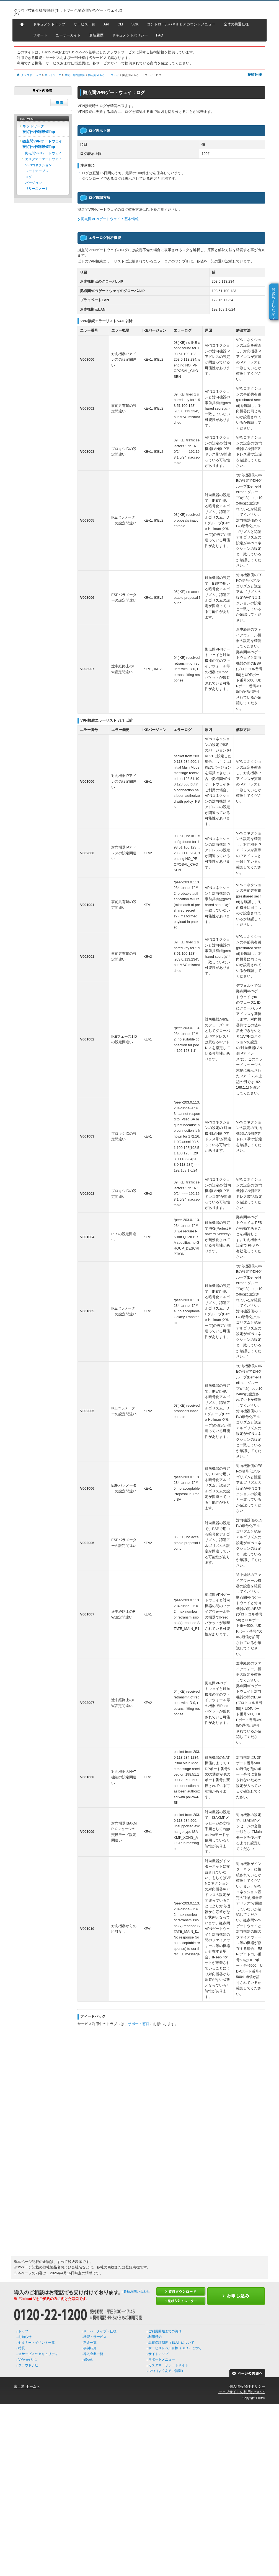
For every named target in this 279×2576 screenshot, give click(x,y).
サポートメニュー (161, 2359)
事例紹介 (90, 2348)
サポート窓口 (138, 2024)
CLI (120, 24)
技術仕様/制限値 (75, 75)
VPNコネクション (38, 165)
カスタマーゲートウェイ (43, 159)
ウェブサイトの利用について (241, 2392)
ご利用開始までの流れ (165, 2331)
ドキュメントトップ (49, 24)
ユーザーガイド (68, 35)
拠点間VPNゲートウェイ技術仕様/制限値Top (42, 144)
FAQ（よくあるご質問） (166, 2370)
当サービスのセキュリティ (38, 2354)
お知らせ (25, 2336)
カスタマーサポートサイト (168, 2365)
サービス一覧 (84, 24)
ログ (28, 177)
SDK (135, 24)
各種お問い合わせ (136, 2291)
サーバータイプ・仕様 (100, 2331)
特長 (21, 2348)
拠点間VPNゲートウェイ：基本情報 (109, 219)
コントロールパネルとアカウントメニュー (181, 24)
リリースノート (36, 188)
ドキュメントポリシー (130, 35)
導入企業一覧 (93, 2354)
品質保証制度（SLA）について (171, 2342)
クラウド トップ (31, 75)
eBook (87, 2359)
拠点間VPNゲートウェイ (103, 75)
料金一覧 (90, 2342)
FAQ (159, 35)
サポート (40, 35)
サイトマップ (158, 2354)
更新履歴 (96, 35)
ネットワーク (53, 75)
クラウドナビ (28, 2365)
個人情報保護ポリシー (247, 2386)
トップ (23, 2331)
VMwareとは (27, 2359)
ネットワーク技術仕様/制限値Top (38, 129)
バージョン (33, 182)
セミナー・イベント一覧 (36, 2342)
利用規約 (155, 2336)
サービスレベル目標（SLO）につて (174, 2348)
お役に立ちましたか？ (274, 301)
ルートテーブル (36, 171)
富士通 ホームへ (27, 2386)
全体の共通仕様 (236, 24)
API (106, 24)
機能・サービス (95, 2336)
